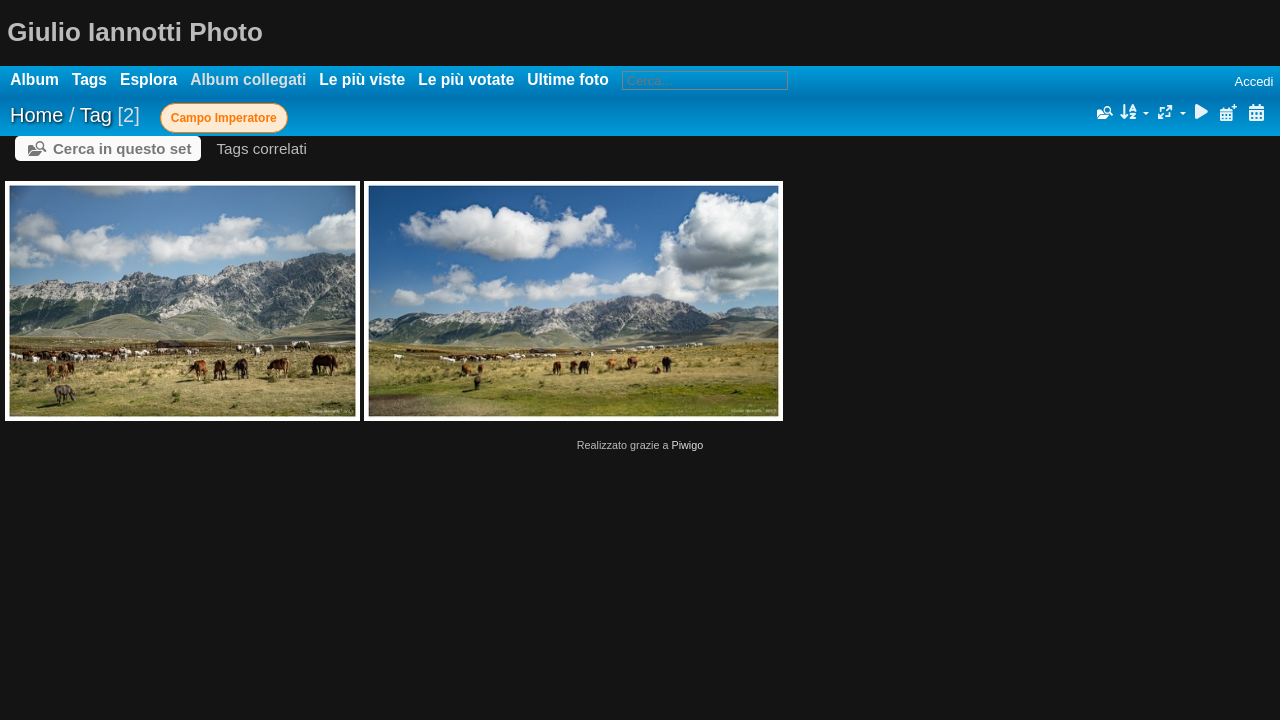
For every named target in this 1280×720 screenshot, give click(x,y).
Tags (89, 79)
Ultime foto (567, 79)
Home (36, 115)
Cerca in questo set (122, 148)
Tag (96, 115)
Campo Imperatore (224, 118)
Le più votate (466, 79)
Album (34, 79)
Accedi (1253, 81)
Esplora (148, 79)
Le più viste (362, 79)
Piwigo (687, 445)
